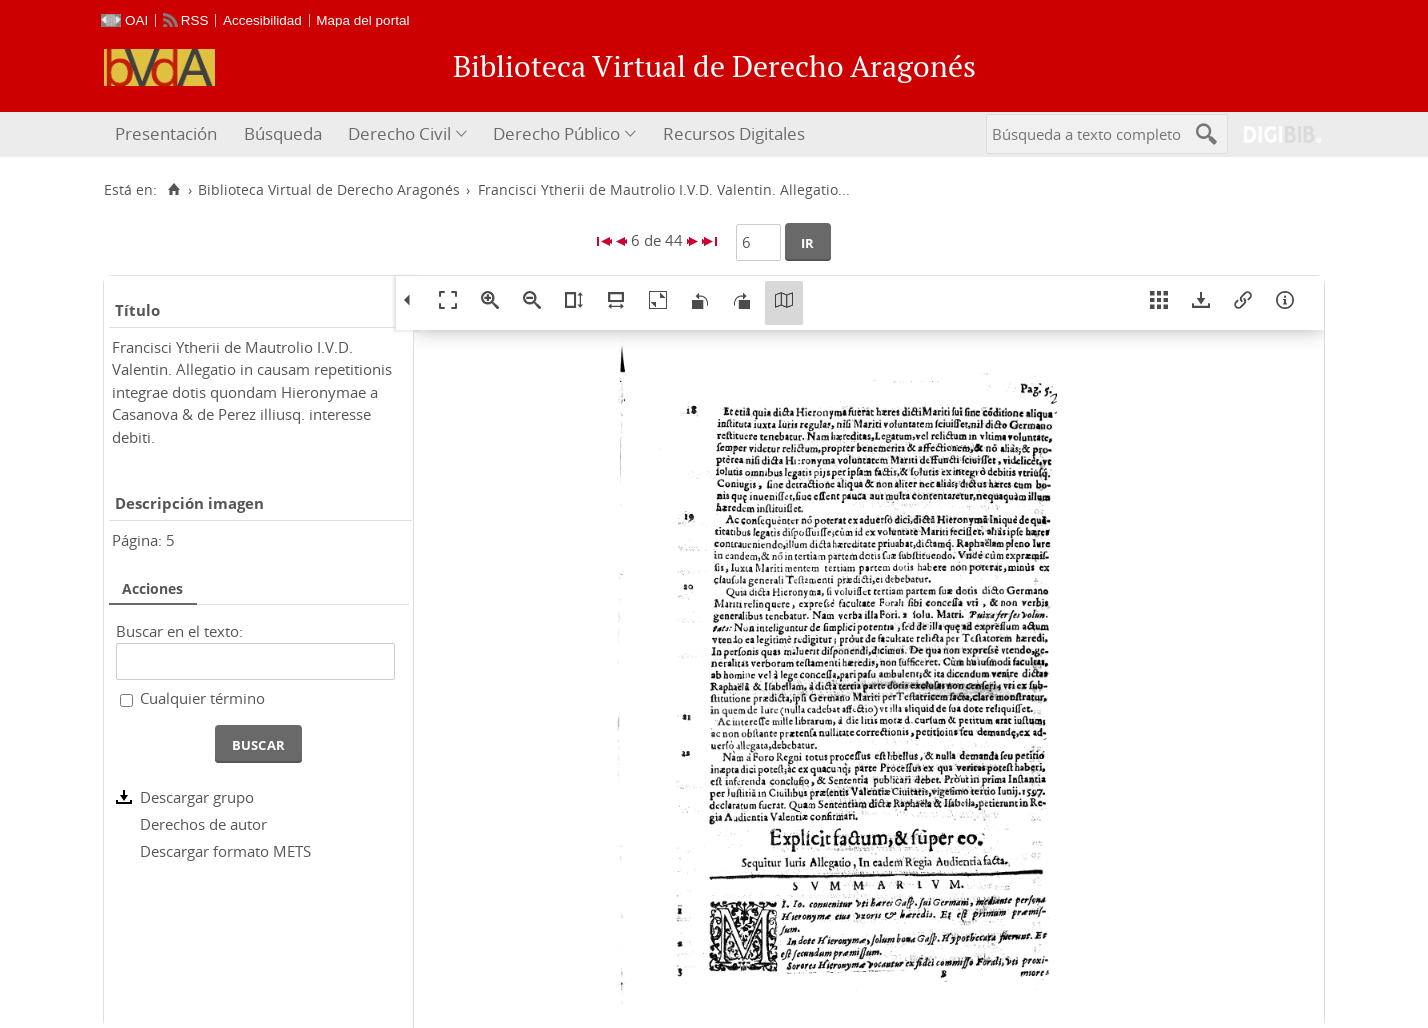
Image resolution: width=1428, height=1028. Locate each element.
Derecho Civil (399, 133)
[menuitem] (168, 134)
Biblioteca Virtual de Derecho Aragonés (329, 190)
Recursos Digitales (734, 133)
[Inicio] (173, 190)
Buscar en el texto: (179, 631)
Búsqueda (283, 133)
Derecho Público (556, 133)
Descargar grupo (197, 797)
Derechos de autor (203, 824)
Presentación (166, 133)
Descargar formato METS (225, 851)
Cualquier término (202, 698)
